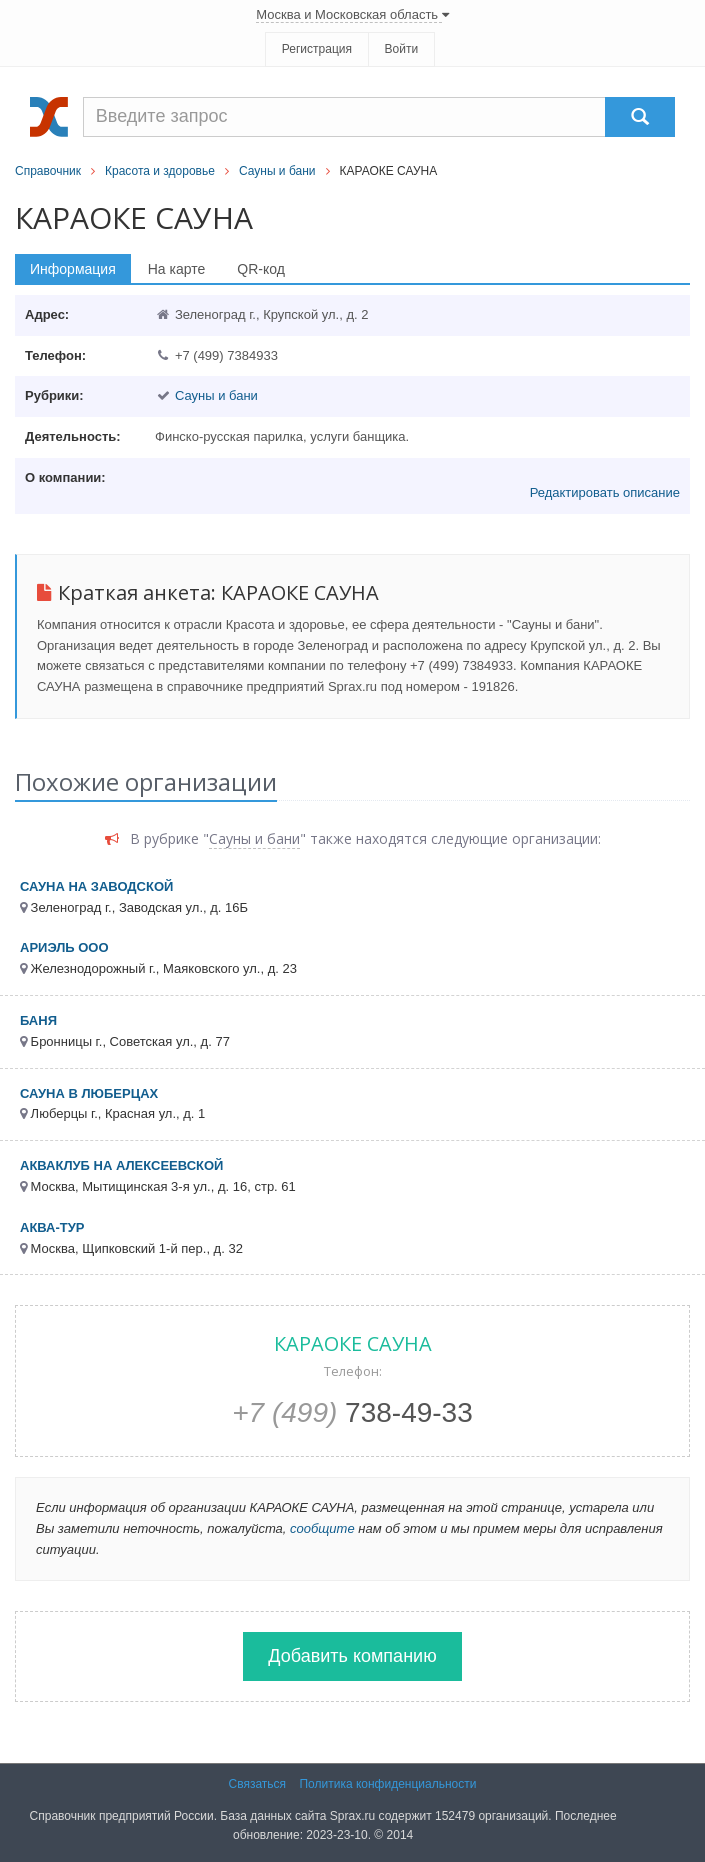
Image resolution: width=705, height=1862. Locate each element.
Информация (73, 269)
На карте (177, 269)
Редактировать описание (605, 492)
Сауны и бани (277, 171)
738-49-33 (352, 1412)
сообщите (322, 1528)
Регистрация (317, 49)
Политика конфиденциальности (387, 1784)
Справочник (48, 171)
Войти (402, 49)
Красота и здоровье (160, 171)
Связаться (258, 1784)
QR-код (261, 269)
